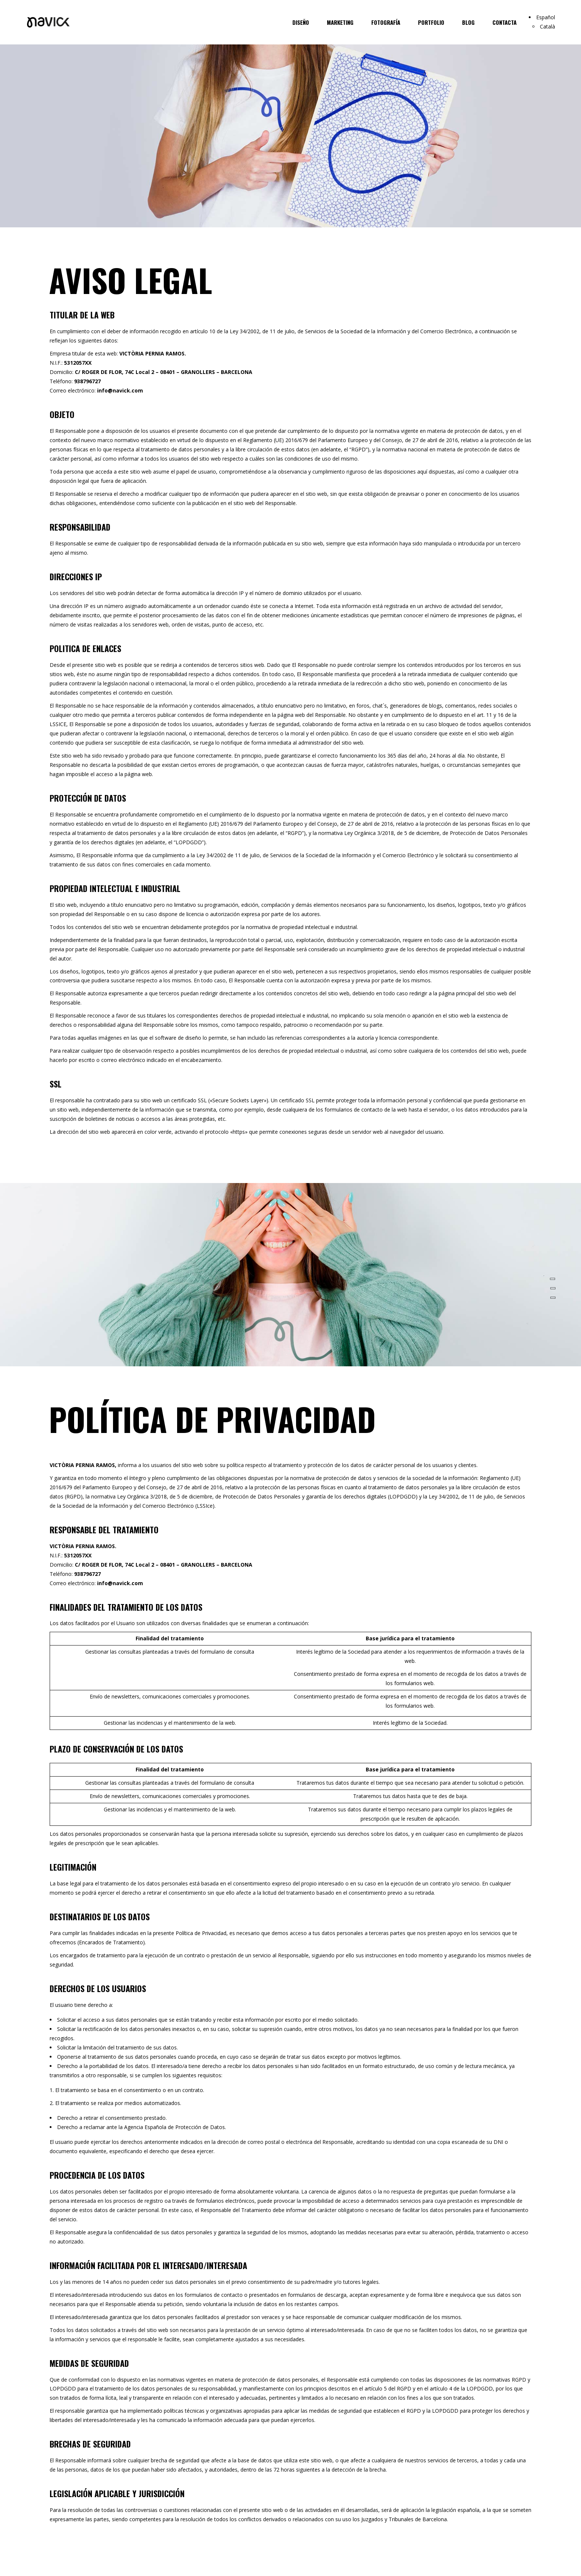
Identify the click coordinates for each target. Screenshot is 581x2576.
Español (545, 17)
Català (547, 26)
